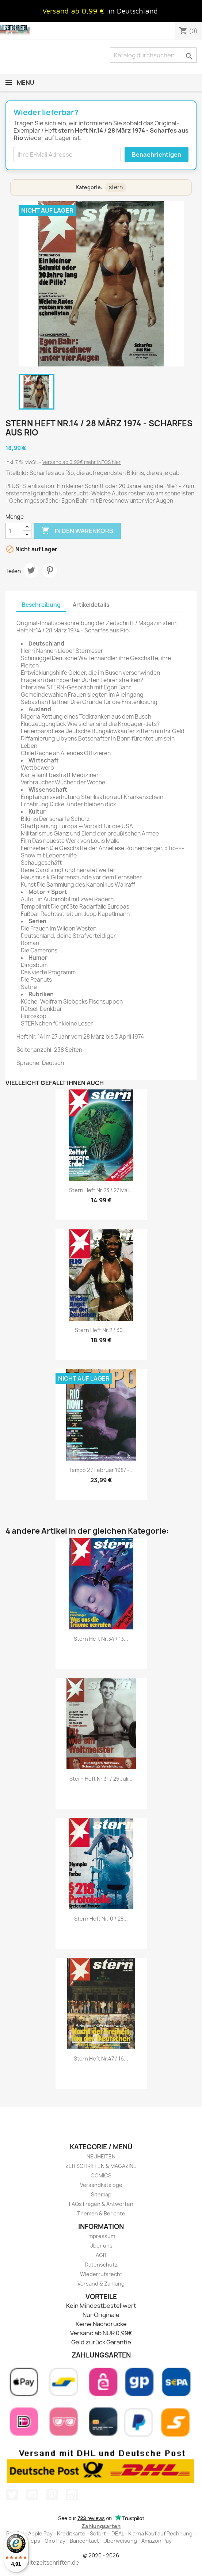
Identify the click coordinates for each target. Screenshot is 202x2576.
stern (116, 187)
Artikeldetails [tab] (91, 605)
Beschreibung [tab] (41, 605)
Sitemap (101, 2194)
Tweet (31, 570)
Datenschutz (101, 2264)
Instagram (72, 2494)
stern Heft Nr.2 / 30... (101, 1330)
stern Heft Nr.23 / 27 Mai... (101, 1190)
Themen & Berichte (101, 2213)
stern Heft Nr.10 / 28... (101, 1918)
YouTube (32, 2494)
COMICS (101, 2175)
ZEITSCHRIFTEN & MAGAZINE (101, 2165)
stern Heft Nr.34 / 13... (101, 1638)
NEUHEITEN (101, 2156)
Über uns (101, 2245)
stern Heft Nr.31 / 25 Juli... (101, 1778)
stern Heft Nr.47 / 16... (101, 2058)
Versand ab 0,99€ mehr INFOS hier (81, 462)
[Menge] (14, 531)
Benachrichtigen (156, 155)
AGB (101, 2255)
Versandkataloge (101, 2184)
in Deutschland (133, 11)
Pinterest (49, 570)
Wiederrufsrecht (101, 2274)
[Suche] (153, 55)
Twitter (12, 2494)
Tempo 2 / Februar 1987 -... (101, 1469)
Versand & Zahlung (101, 2283)
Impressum (101, 2236)
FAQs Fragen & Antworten (101, 2203)
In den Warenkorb (77, 531)
